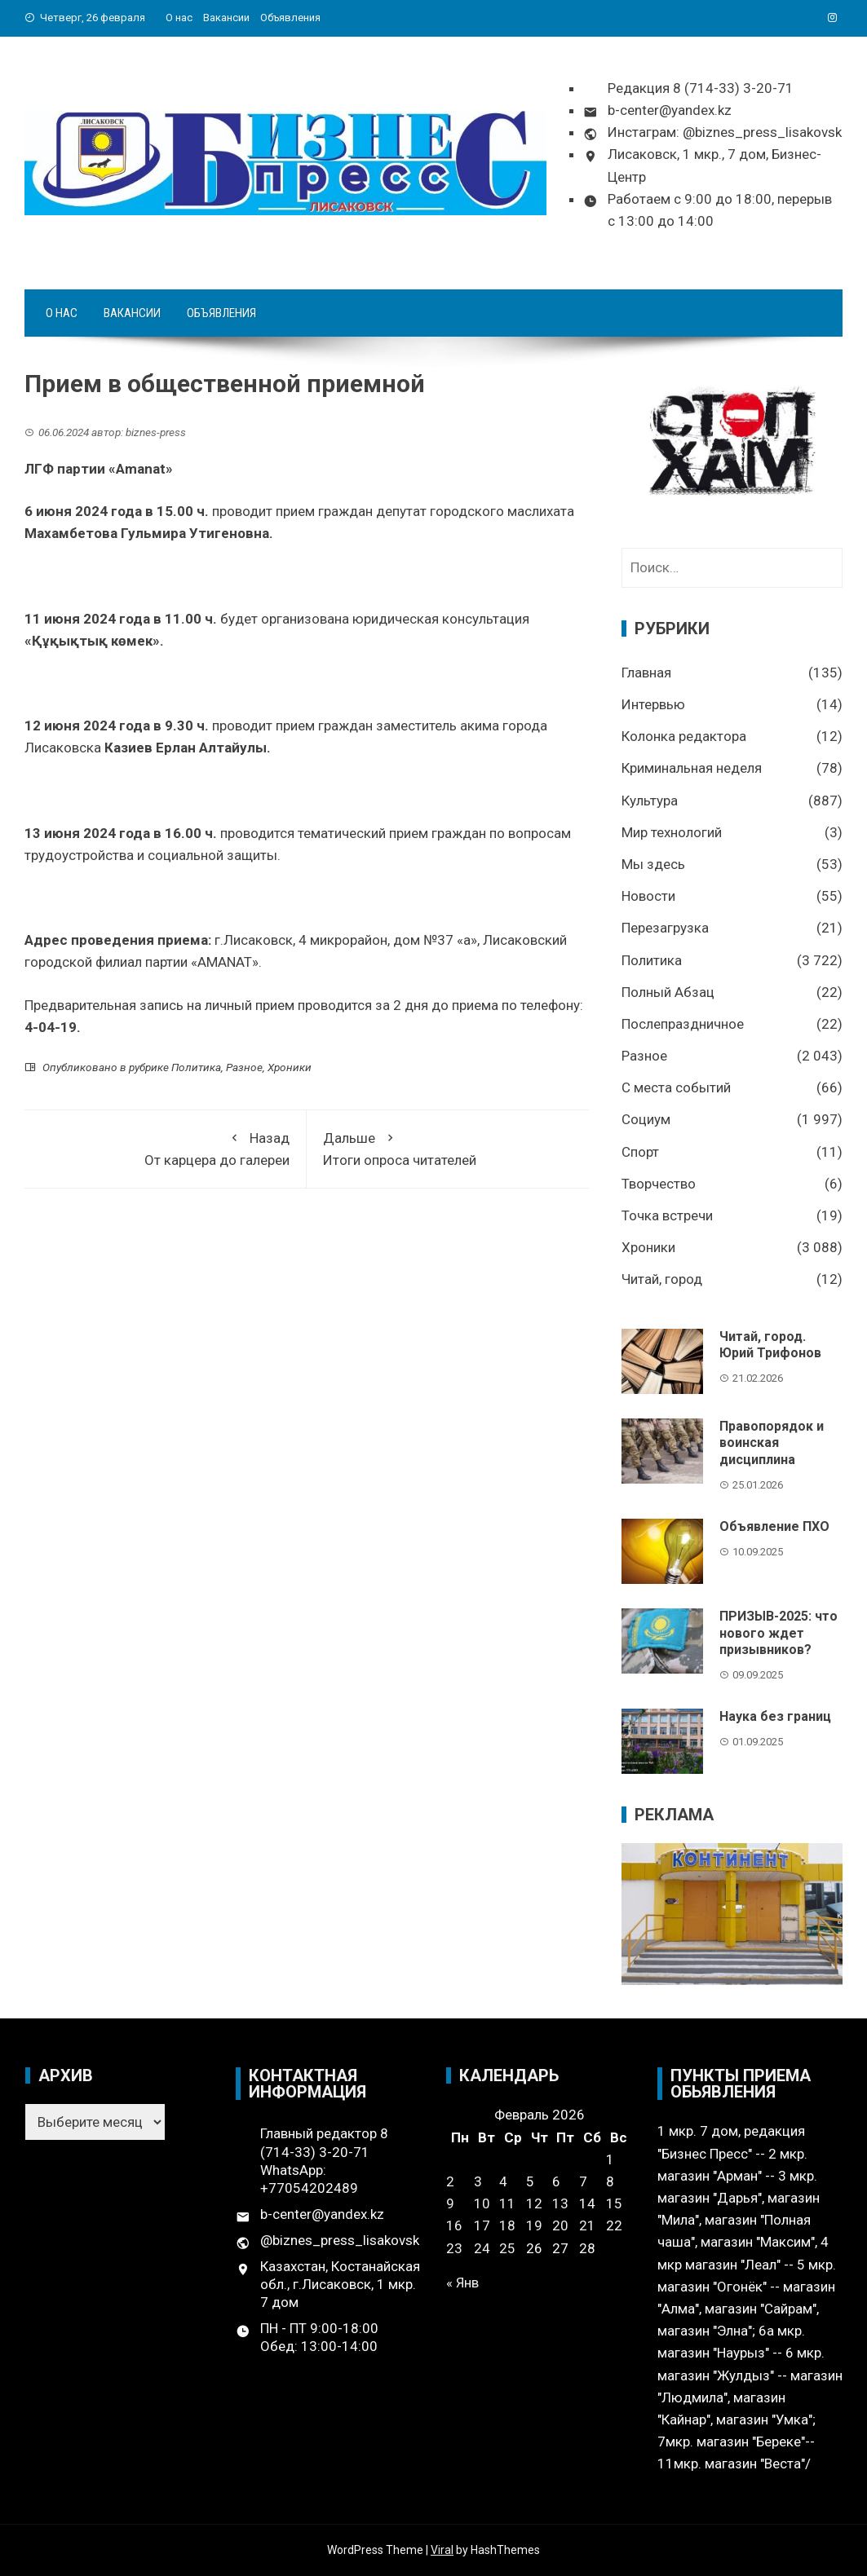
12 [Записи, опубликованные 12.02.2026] (534, 2203)
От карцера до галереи (165, 1147)
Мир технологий (671, 832)
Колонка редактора (683, 736)
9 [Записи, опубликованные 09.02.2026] (450, 2203)
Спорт (640, 1152)
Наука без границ (775, 1716)
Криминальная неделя (691, 768)
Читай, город (661, 1279)
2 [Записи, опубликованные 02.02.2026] (450, 2181)
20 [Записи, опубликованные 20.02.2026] (560, 2225)
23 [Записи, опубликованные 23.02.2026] (454, 2248)
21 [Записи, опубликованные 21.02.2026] (587, 2225)
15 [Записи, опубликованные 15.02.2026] (614, 2203)
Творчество (658, 1184)
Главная (646, 672)
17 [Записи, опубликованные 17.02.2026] (482, 2225)
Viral (442, 2549)
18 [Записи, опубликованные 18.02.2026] (507, 2225)
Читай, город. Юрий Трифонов (770, 1345)
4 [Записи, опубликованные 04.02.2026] (503, 2181)
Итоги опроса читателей (448, 1147)
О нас (179, 17)
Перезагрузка (665, 928)
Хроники (290, 1067)
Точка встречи (667, 1215)
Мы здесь (653, 864)
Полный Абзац (667, 992)
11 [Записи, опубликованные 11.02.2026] (507, 2203)
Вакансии (226, 17)
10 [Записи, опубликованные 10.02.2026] (482, 2203)
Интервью (653, 704)
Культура (649, 800)
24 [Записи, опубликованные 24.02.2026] (482, 2248)
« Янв (462, 2282)
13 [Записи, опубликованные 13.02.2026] (560, 2203)
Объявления (290, 17)
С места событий (676, 1087)
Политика (196, 1067)
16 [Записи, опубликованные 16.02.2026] (454, 2225)
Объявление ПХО (774, 1526)
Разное (244, 1067)
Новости (648, 896)
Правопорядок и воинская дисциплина (771, 1443)
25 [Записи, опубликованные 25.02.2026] (507, 2248)
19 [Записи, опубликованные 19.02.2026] (534, 2225)
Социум (645, 1119)
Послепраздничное (682, 1024)
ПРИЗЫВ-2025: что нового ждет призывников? (778, 1633)
